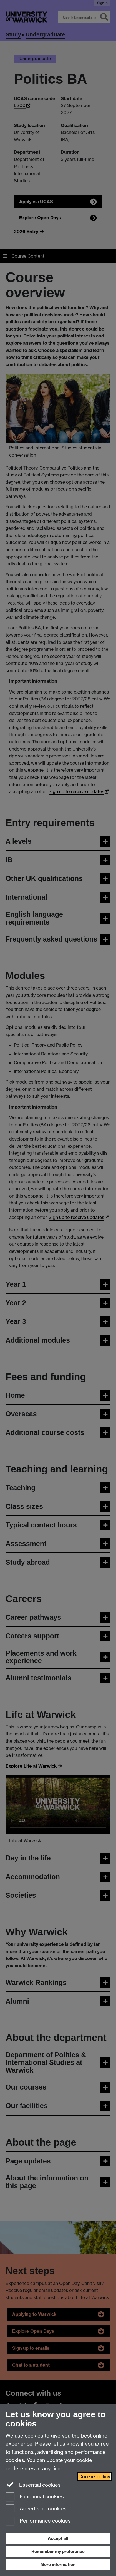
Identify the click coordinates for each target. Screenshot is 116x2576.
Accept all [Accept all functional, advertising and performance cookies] (58, 2538)
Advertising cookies (36, 2509)
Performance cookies (38, 2521)
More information (58, 2564)
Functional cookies (35, 2497)
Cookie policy (94, 2476)
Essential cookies (33, 2484)
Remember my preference (58, 2551)
